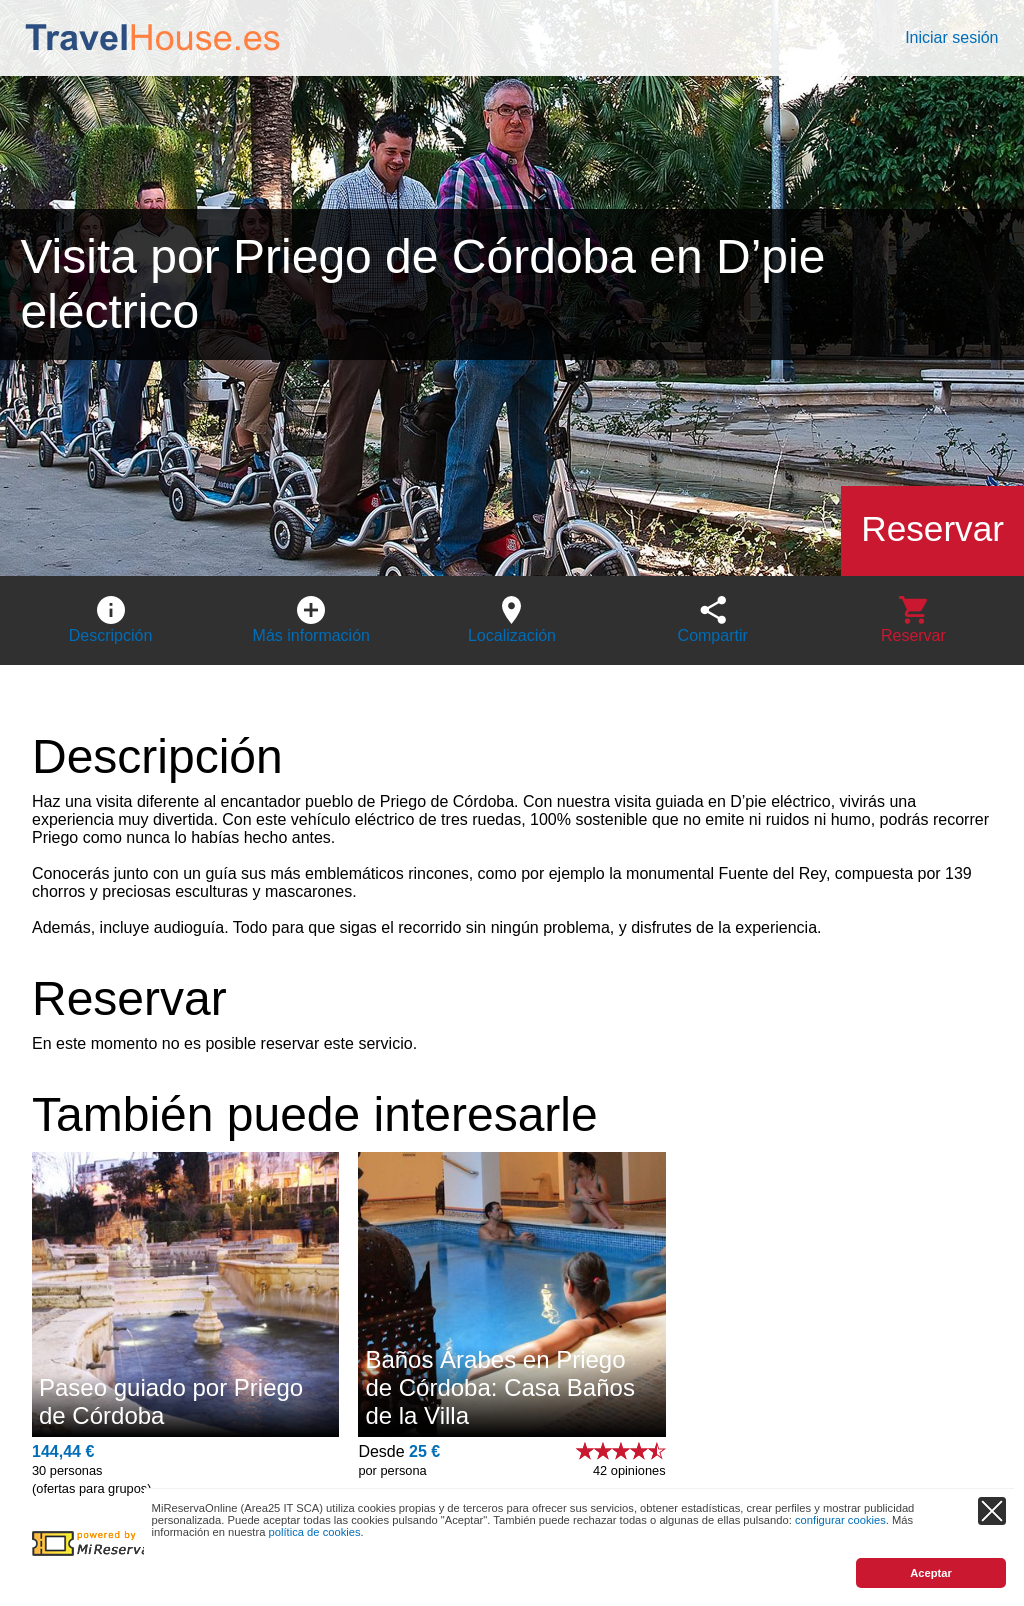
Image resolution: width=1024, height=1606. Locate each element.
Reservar (932, 528)
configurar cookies (840, 1520)
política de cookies (315, 1532)
